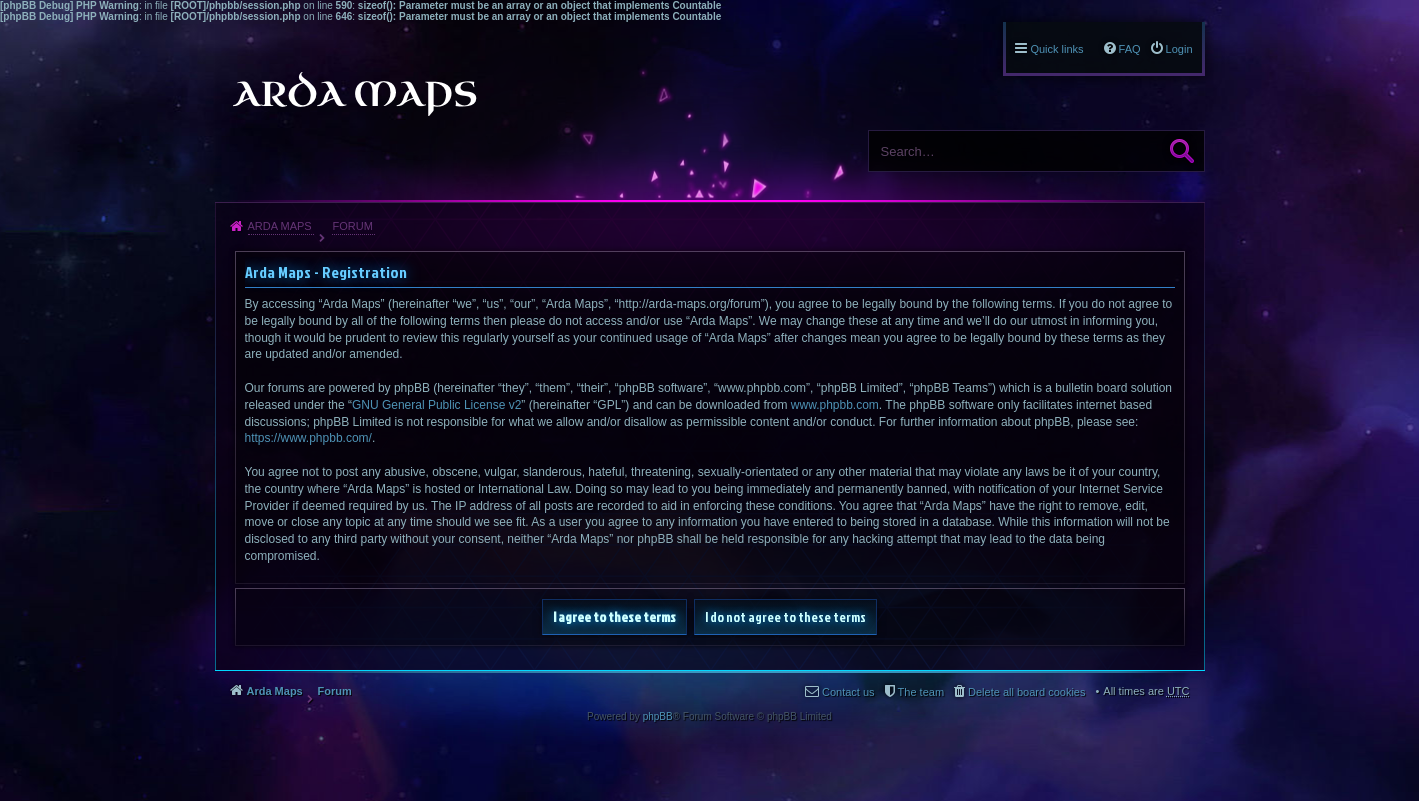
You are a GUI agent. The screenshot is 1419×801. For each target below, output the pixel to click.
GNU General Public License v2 (436, 405)
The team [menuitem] (921, 692)
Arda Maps (280, 226)
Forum (352, 226)
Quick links (1056, 49)
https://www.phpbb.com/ (308, 438)
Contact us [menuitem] (848, 692)
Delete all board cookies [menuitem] (1026, 692)
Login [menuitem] (1179, 49)
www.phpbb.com (835, 405)
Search (1182, 151)
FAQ (1130, 49)
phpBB (658, 716)
